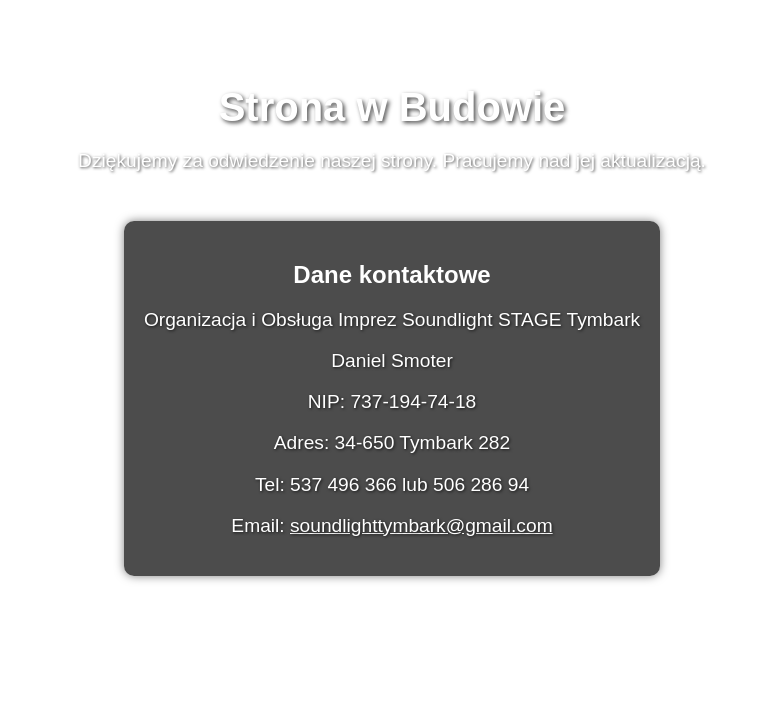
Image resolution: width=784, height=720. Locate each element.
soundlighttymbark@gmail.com (421, 525)
